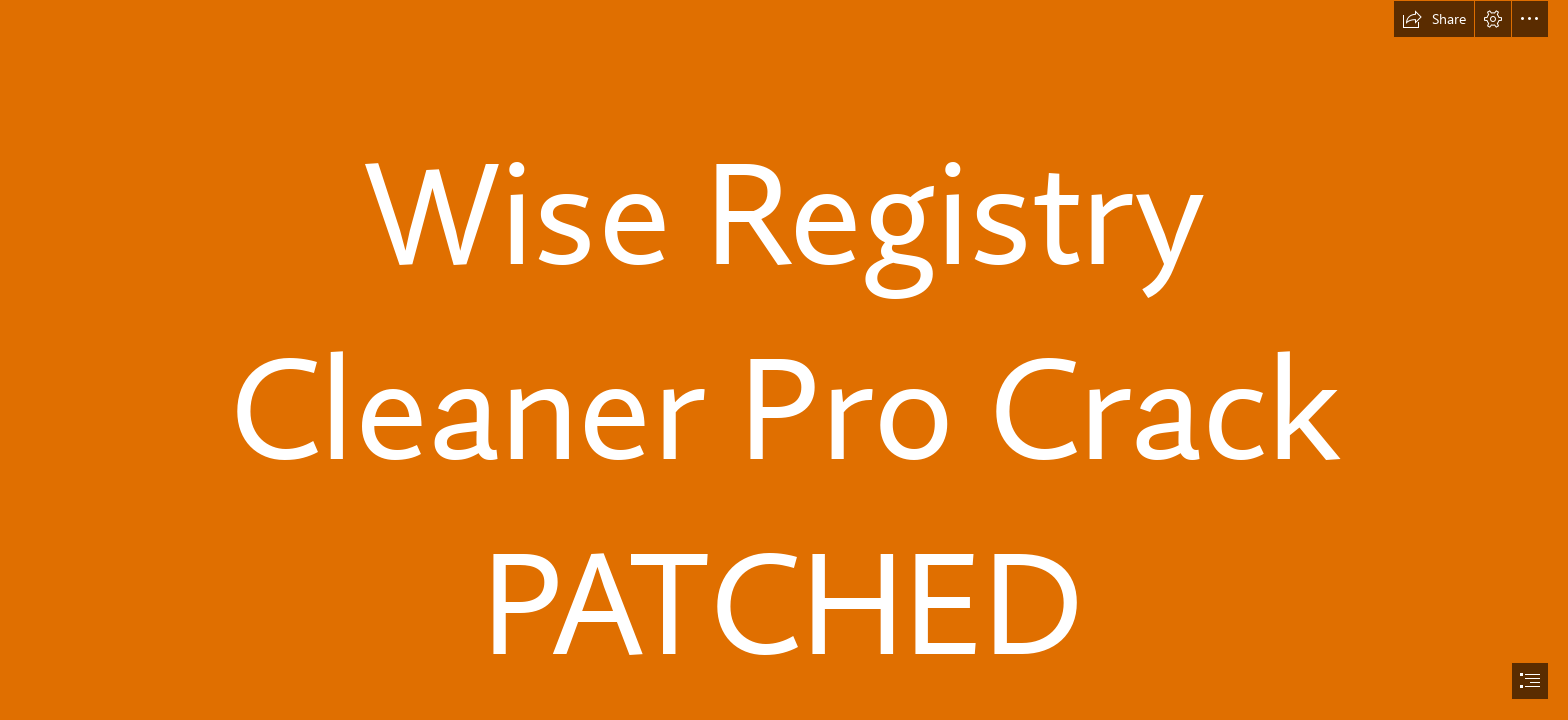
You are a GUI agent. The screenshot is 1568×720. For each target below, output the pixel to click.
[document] (784, 360)
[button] (1434, 19)
